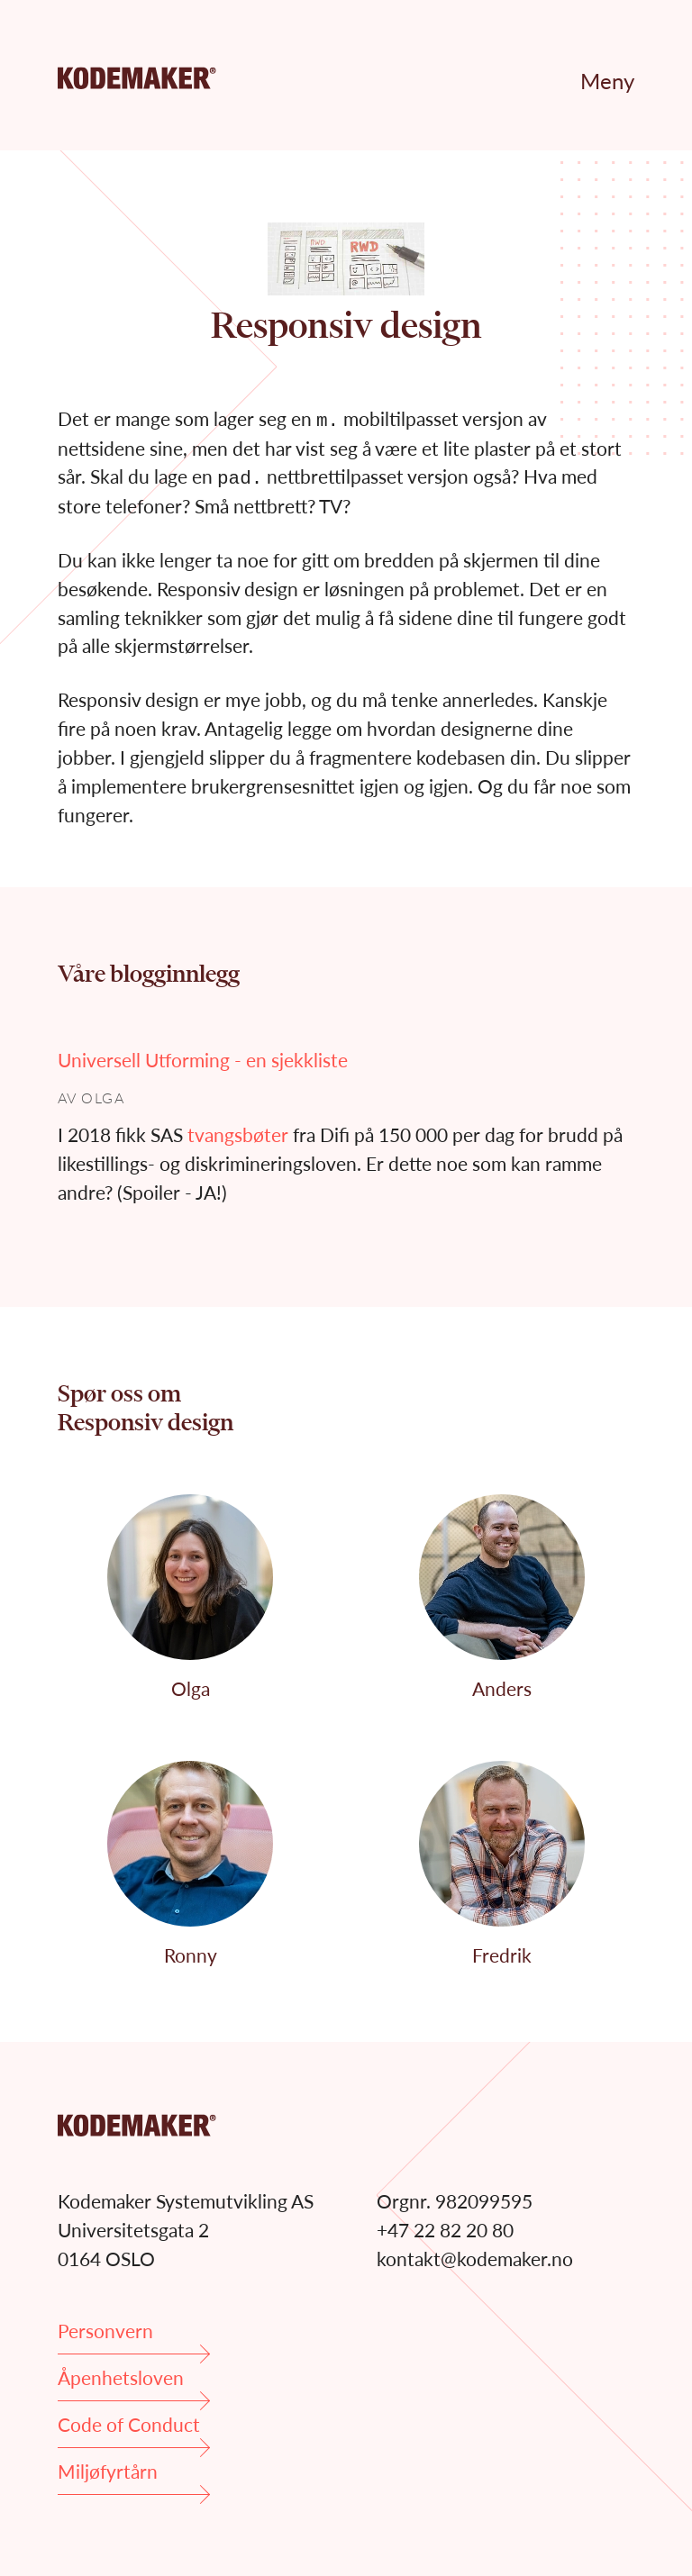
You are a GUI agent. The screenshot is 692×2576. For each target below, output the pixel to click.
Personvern (134, 2336)
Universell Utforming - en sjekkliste (203, 1059)
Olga (102, 1097)
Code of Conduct (134, 2430)
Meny (607, 81)
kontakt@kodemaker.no (475, 2258)
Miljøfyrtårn (134, 2477)
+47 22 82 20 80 (445, 2229)
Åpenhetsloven (134, 2383)
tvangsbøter (237, 1134)
